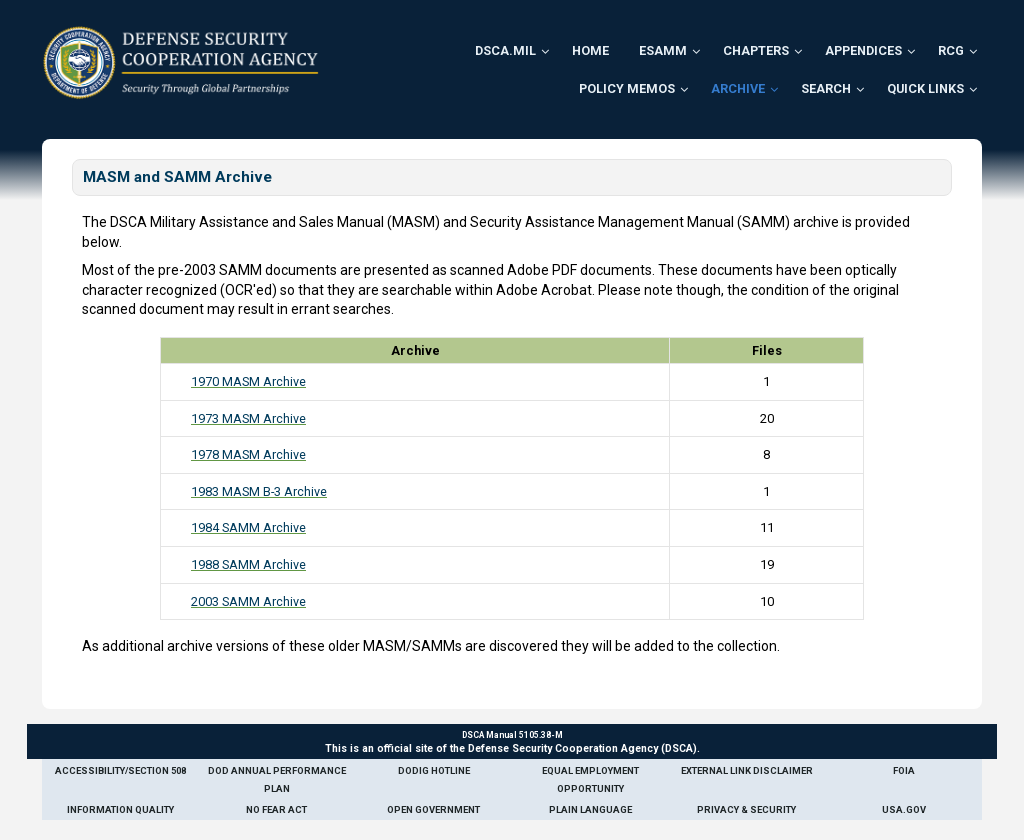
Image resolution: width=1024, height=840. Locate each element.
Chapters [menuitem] (756, 50)
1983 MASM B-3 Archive (259, 491)
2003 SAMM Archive (248, 601)
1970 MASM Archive (248, 381)
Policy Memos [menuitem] (627, 88)
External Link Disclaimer (747, 770)
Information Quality (120, 809)
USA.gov (904, 809)
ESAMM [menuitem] (663, 50)
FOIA (904, 770)
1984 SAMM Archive (248, 527)
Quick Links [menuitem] (925, 88)
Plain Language (590, 809)
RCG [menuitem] (951, 50)
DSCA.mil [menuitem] (505, 50)
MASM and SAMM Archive (177, 177)
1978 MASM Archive (248, 454)
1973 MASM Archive (248, 418)
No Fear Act (276, 809)
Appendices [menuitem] (863, 50)
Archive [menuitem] (738, 88)
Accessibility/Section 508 (120, 770)
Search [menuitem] (826, 88)
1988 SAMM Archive (248, 564)
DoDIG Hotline (434, 770)
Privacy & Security (746, 809)
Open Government (433, 809)
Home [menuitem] (590, 50)
